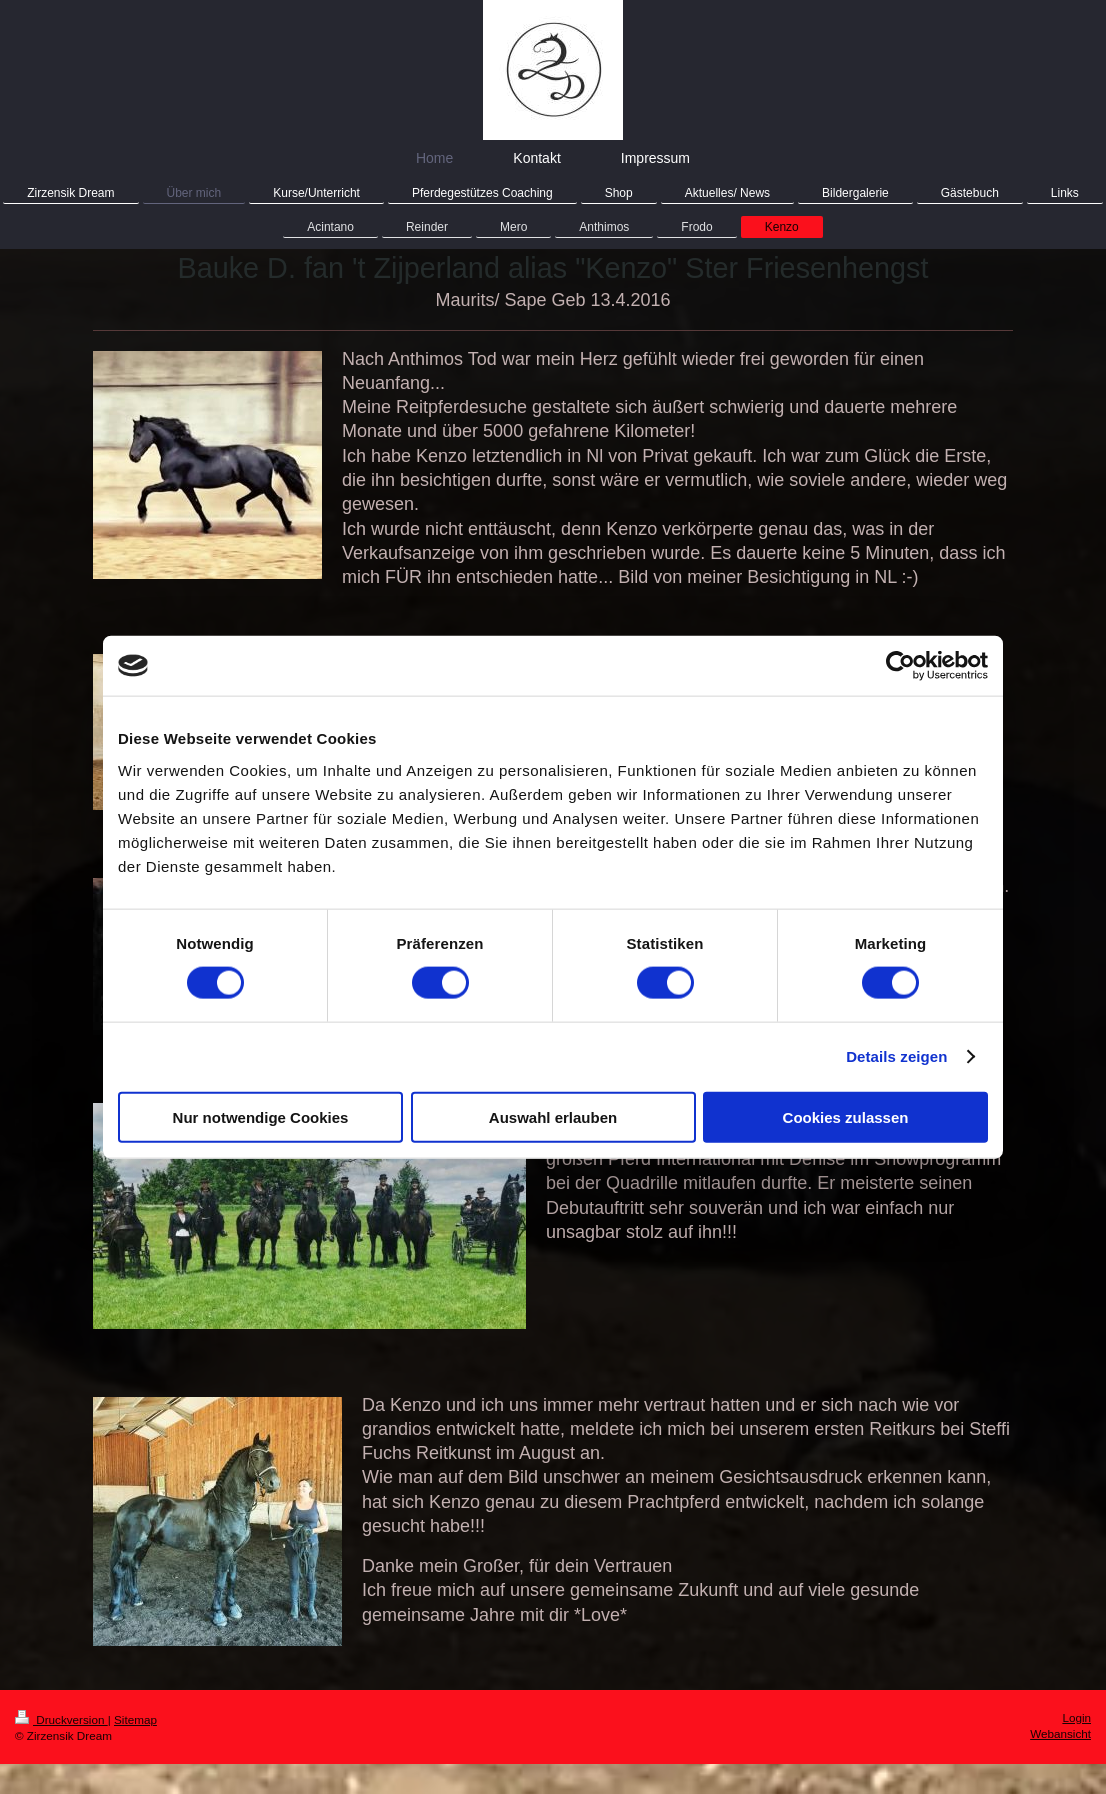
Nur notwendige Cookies (261, 1116)
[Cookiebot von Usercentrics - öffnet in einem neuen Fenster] (900, 666)
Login (1076, 1717)
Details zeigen (896, 1056)
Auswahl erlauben (553, 1116)
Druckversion (61, 1719)
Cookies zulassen (846, 1116)
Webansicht (1060, 1733)
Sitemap (135, 1719)
